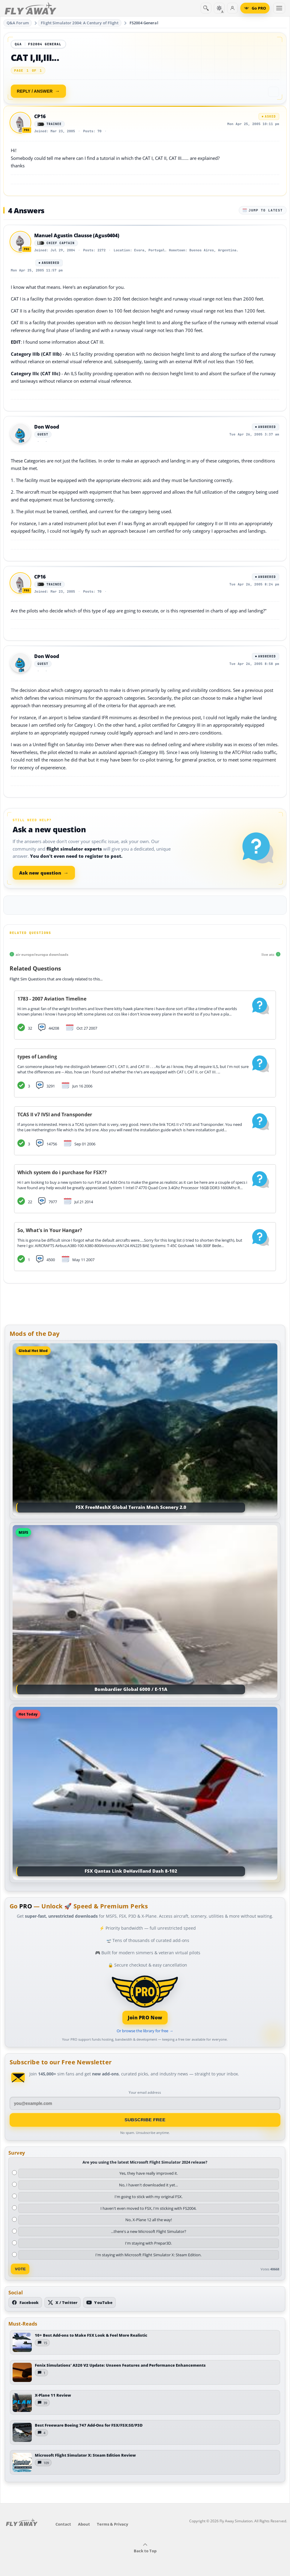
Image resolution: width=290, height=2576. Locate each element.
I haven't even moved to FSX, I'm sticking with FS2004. (148, 2208)
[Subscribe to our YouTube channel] (99, 2302)
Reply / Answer (35, 91)
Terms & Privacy (112, 2524)
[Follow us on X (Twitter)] (62, 2302)
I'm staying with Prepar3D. (148, 2243)
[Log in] (232, 8)
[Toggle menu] (279, 8)
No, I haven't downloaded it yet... (148, 2185)
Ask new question (43, 872)
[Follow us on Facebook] (25, 2302)
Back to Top (145, 2548)
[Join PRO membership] (145, 1999)
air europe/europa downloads (42, 954)
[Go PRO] (255, 8)
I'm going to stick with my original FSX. (149, 2196)
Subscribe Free (145, 2119)
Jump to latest (263, 210)
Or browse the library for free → (145, 2030)
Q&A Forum (18, 22)
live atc (268, 954)
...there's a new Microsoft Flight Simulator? (148, 2231)
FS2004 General (144, 22)
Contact (63, 2524)
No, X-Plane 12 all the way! (148, 2219)
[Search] (206, 8)
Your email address (145, 2092)
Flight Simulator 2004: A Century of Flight (79, 22)
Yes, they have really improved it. (148, 2173)
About (84, 2524)
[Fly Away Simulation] (30, 8)
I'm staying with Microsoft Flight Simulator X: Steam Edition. (148, 2254)
